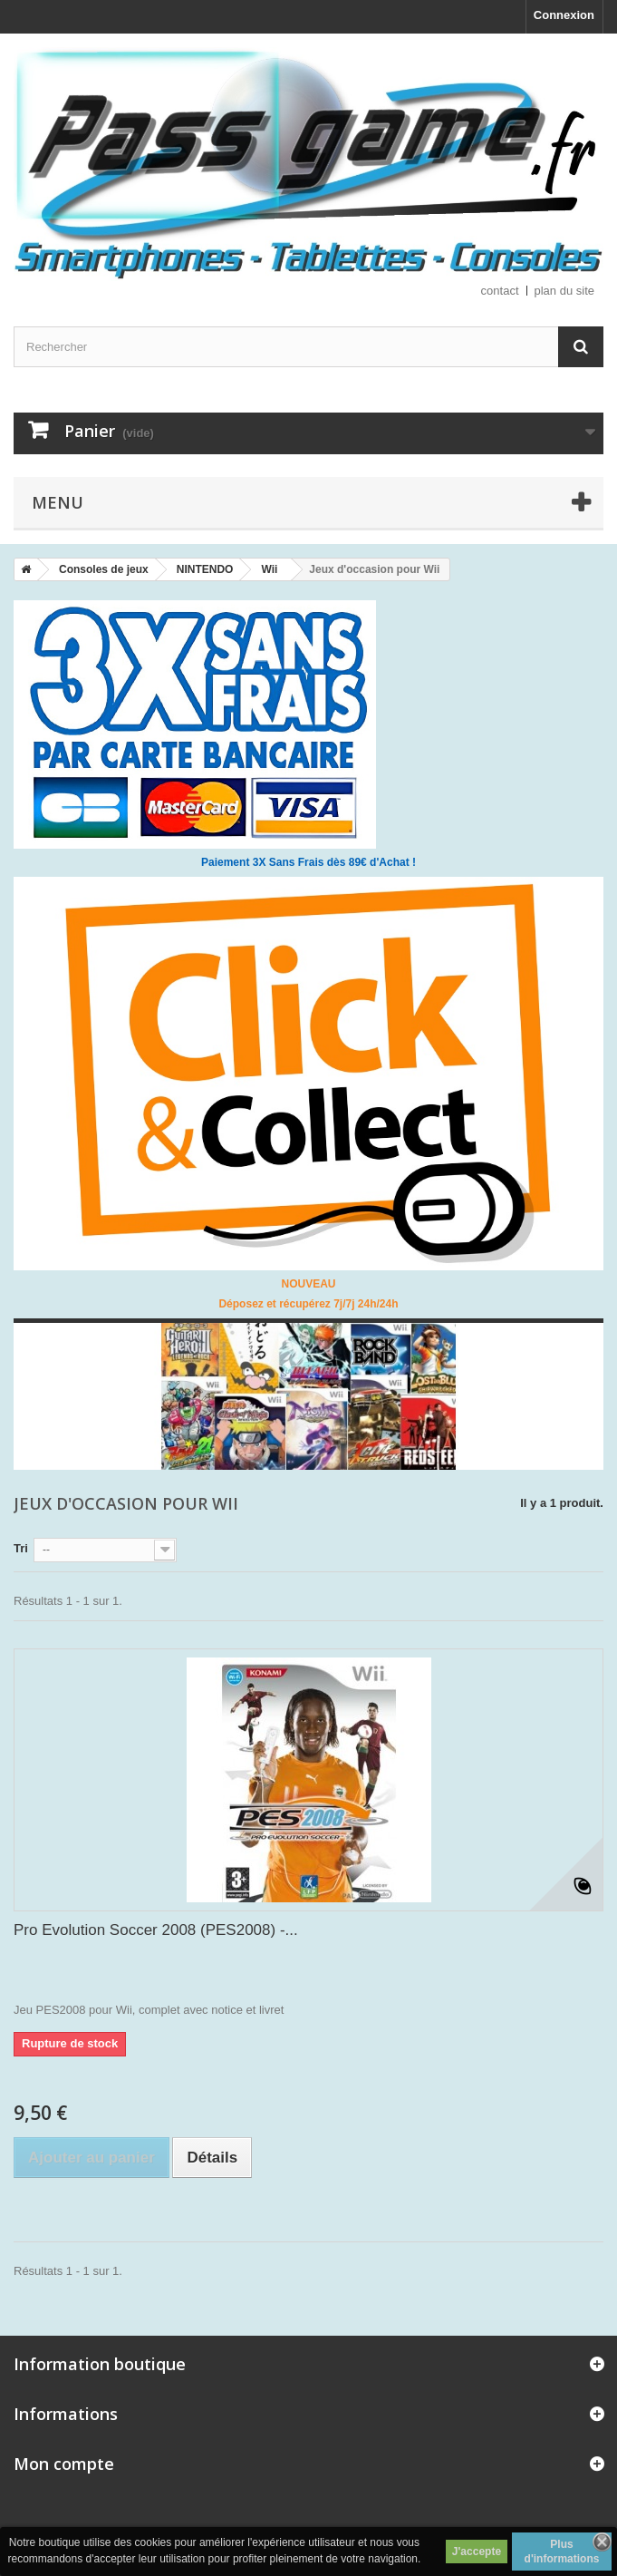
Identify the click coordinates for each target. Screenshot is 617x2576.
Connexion (564, 15)
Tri (21, 1548)
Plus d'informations (562, 2551)
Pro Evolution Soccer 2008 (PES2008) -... (156, 1930)
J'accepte (476, 2551)
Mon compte (64, 2463)
